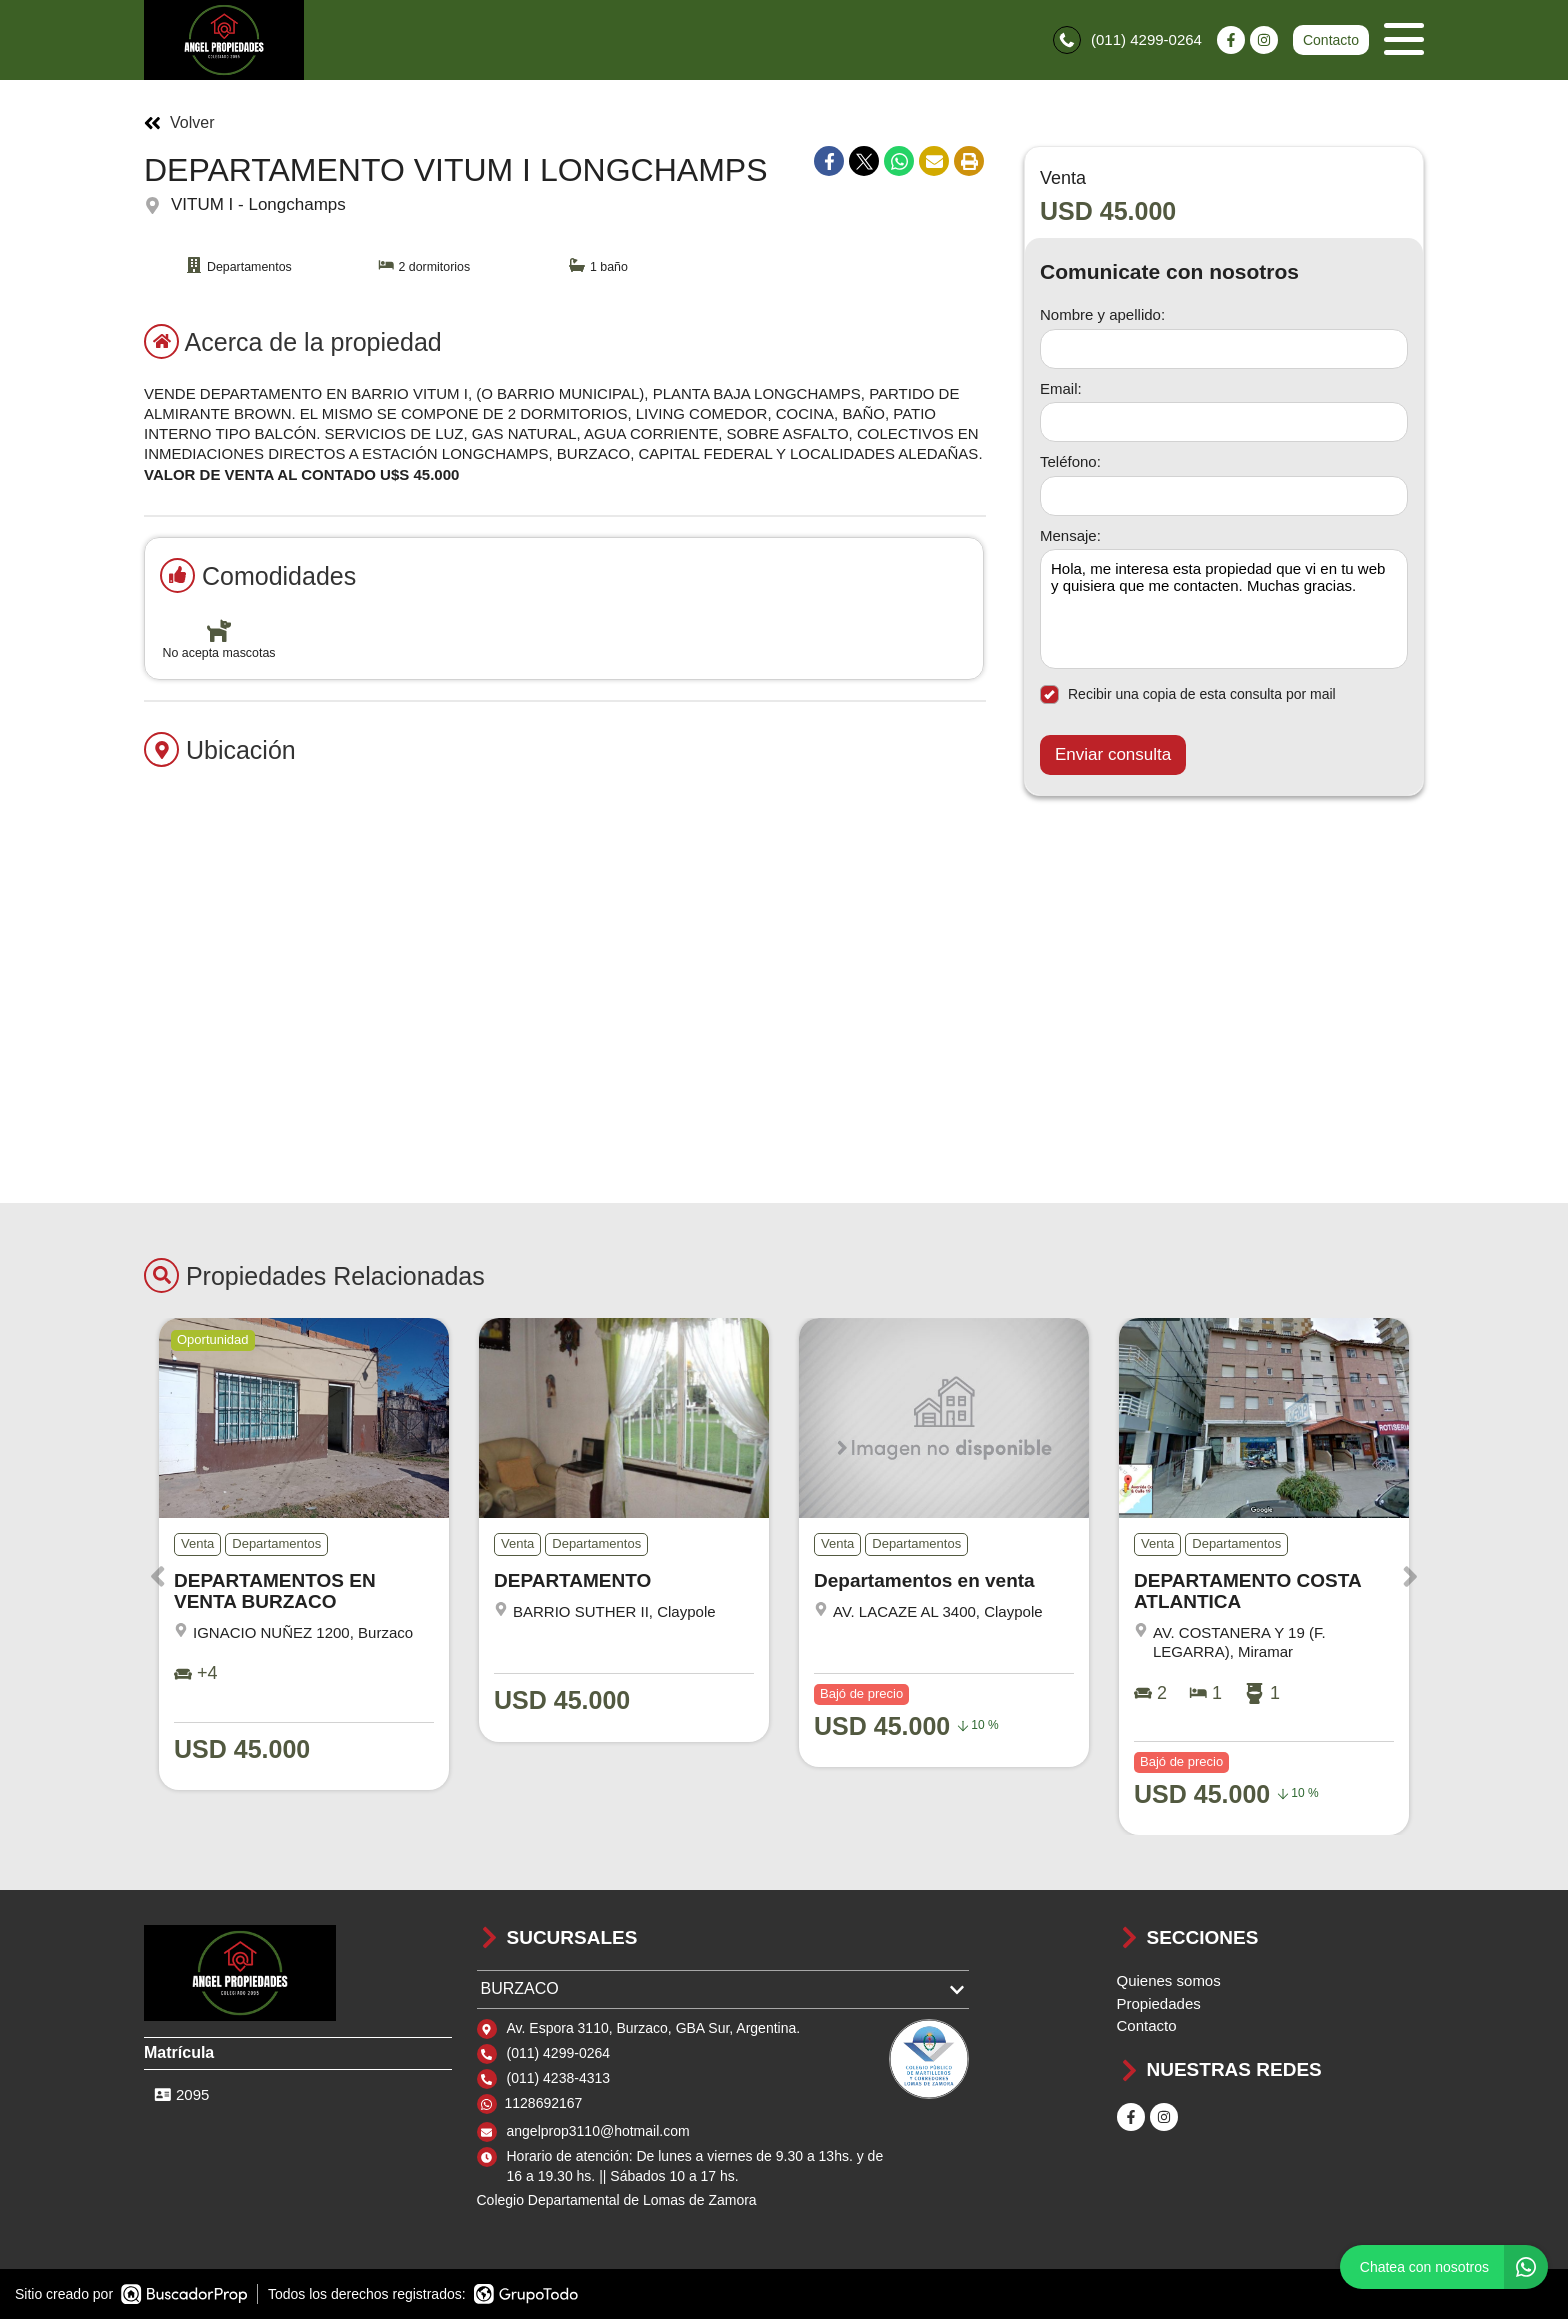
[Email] (1224, 422)
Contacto (1331, 40)
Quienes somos (1169, 1980)
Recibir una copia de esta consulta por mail (1188, 694)
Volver (179, 123)
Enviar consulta (1113, 754)
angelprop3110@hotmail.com (598, 2131)
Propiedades (1159, 2003)
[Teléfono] (1224, 496)
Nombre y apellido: (1102, 314)
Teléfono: (1070, 461)
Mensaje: (1070, 535)
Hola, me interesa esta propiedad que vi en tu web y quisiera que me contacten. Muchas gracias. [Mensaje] (1224, 609)
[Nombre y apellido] (1224, 349)
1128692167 (544, 2103)
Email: (1061, 388)
